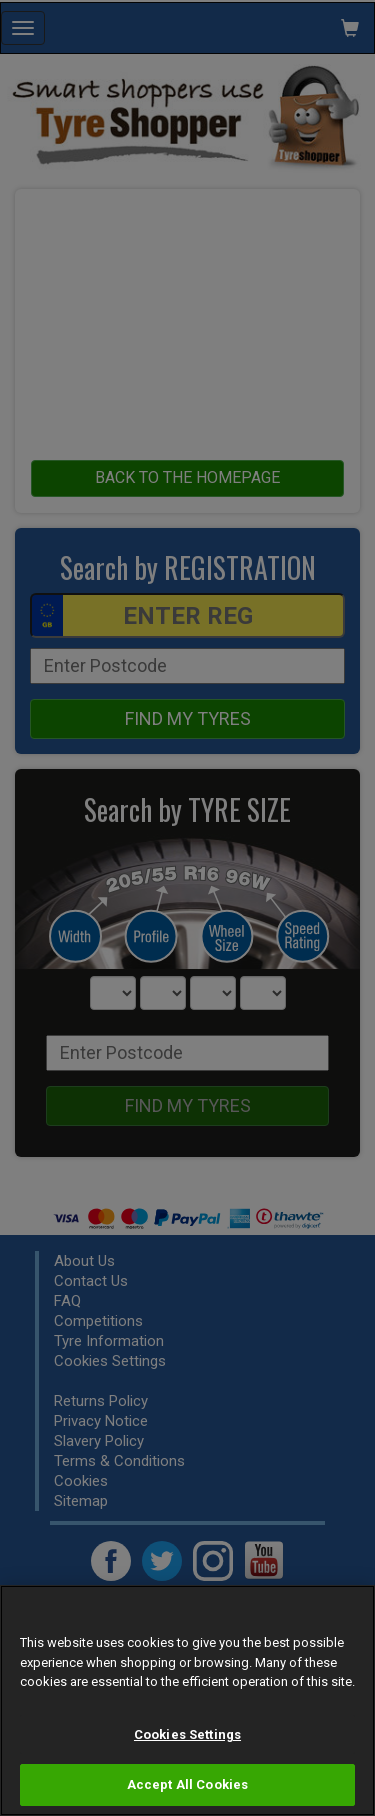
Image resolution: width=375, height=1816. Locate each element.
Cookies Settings (187, 1734)
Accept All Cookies (187, 1784)
